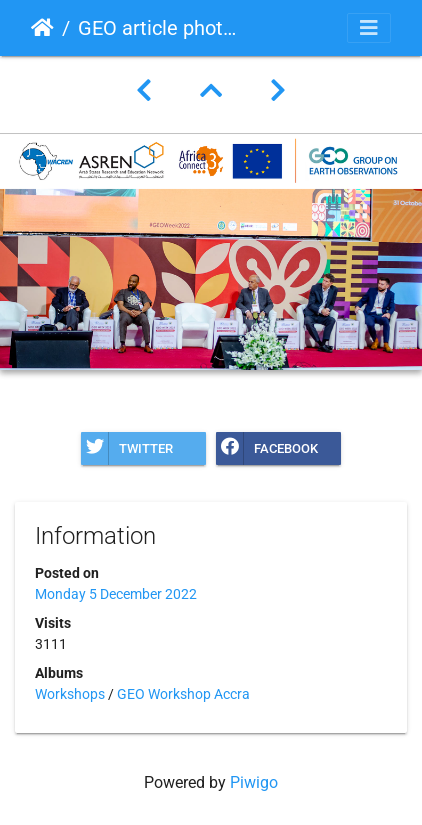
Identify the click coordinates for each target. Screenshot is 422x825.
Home (42, 28)
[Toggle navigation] (369, 28)
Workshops (70, 694)
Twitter (127, 448)
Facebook (267, 448)
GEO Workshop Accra (183, 694)
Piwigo (254, 782)
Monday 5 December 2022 (116, 594)
